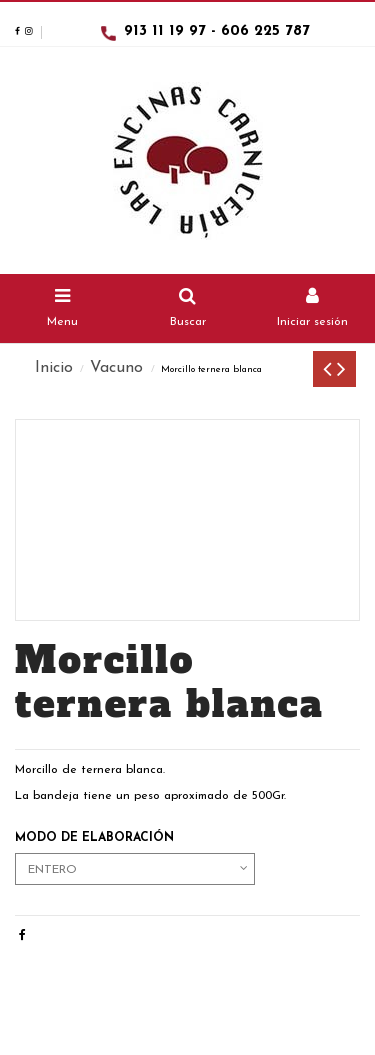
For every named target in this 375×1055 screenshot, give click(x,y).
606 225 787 (265, 31)
